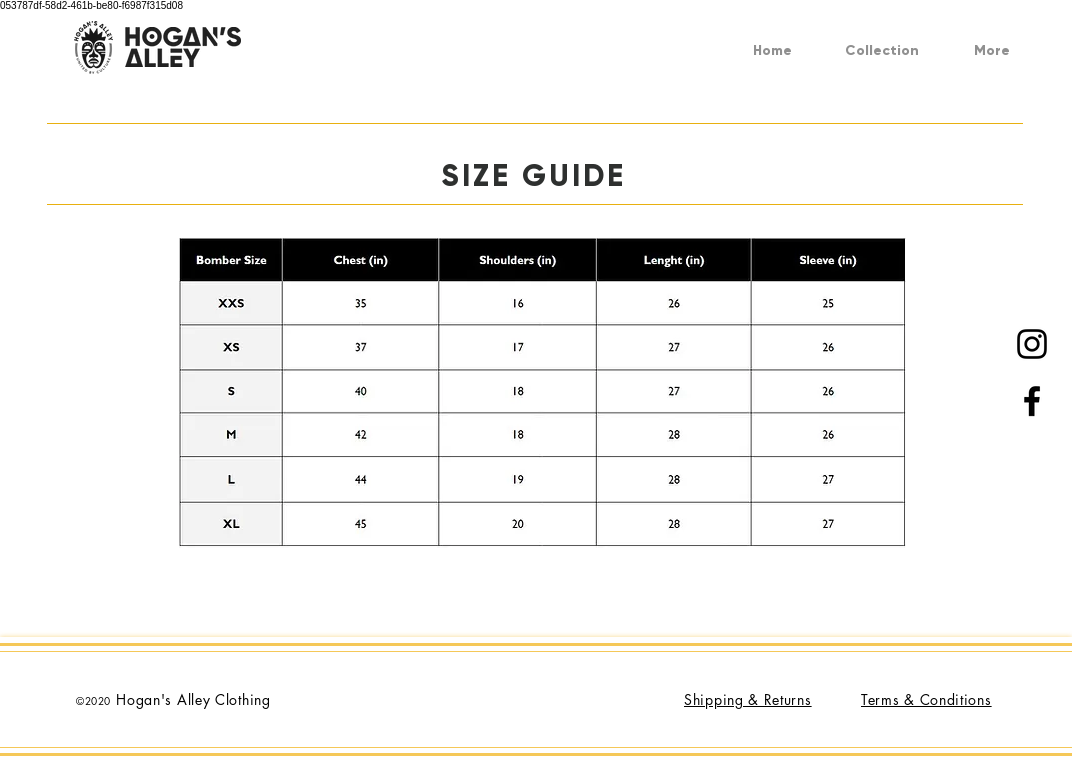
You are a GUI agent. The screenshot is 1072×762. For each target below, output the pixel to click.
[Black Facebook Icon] (1032, 401)
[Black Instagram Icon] (1032, 344)
